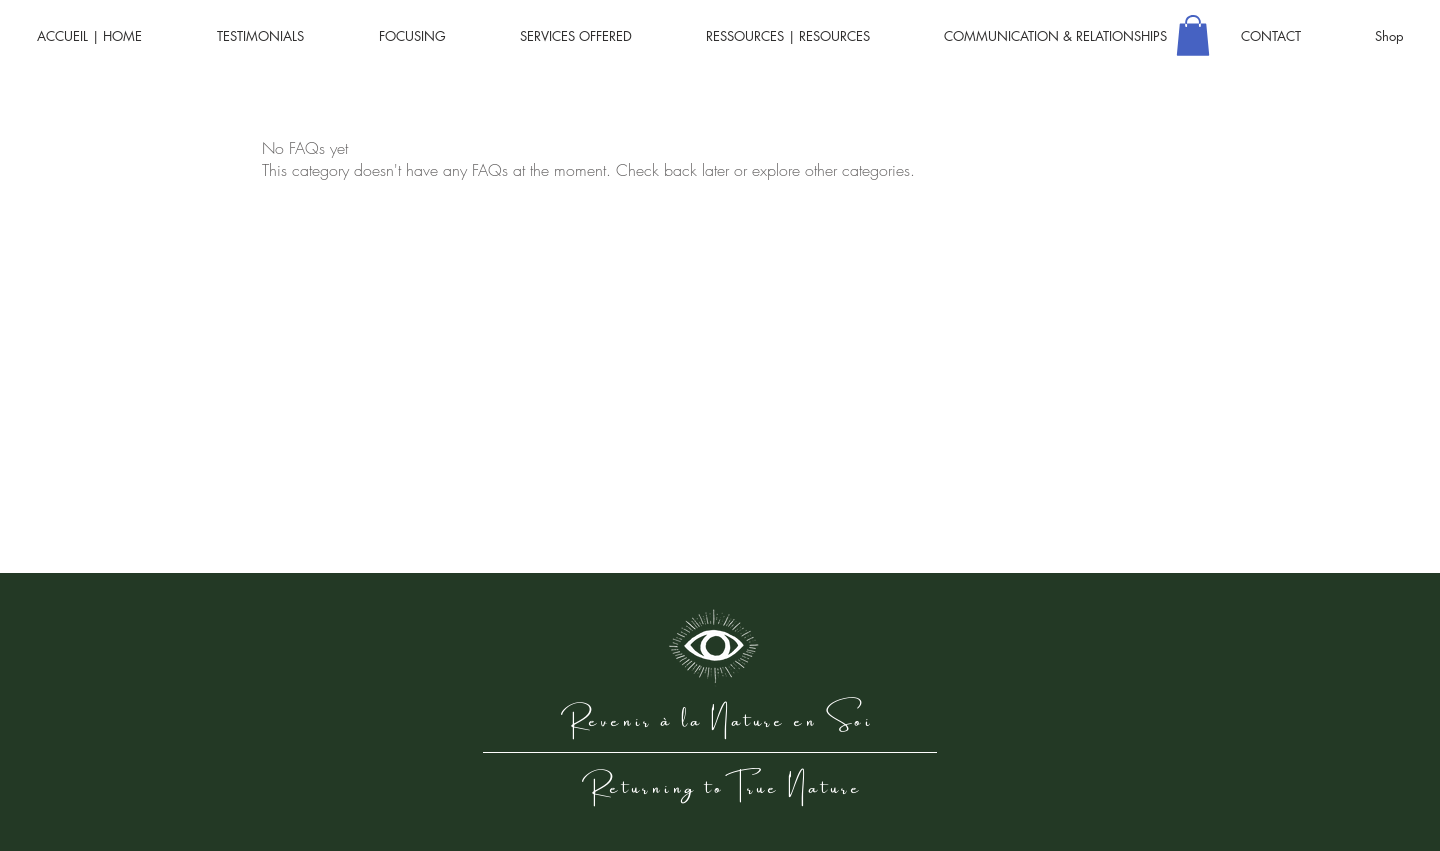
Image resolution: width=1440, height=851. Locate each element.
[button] (1193, 35)
